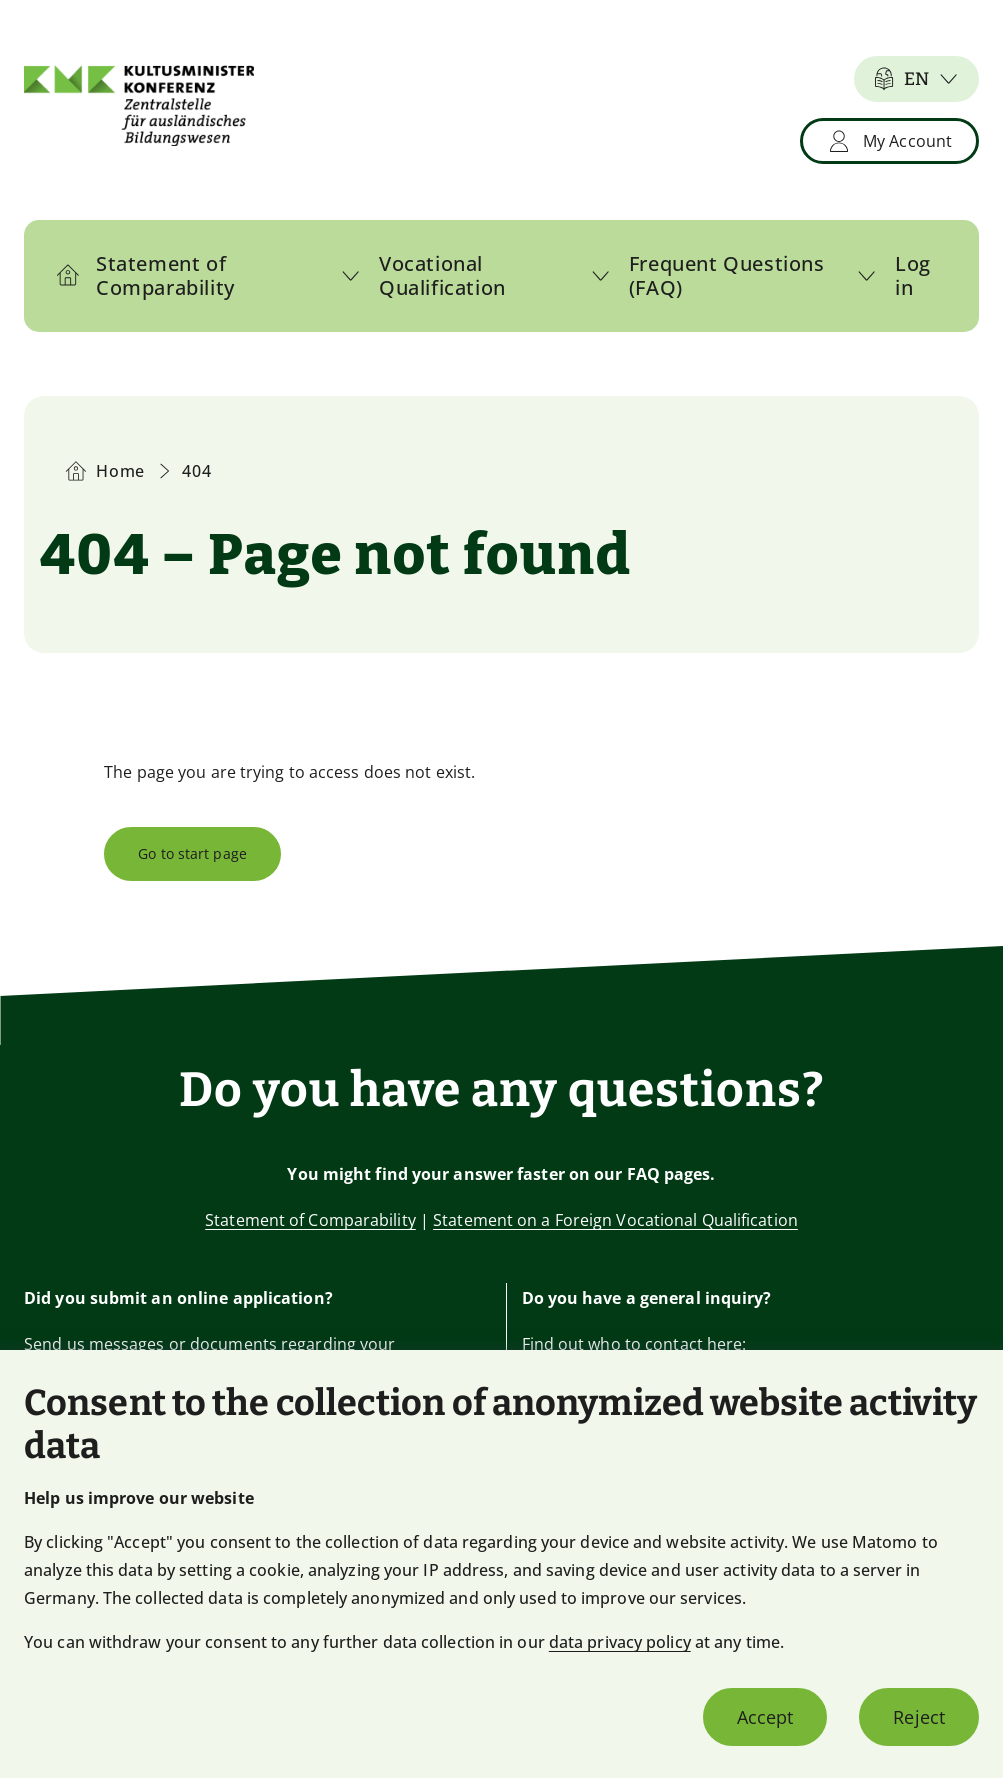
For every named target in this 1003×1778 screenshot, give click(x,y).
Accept (765, 1717)
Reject (919, 1717)
